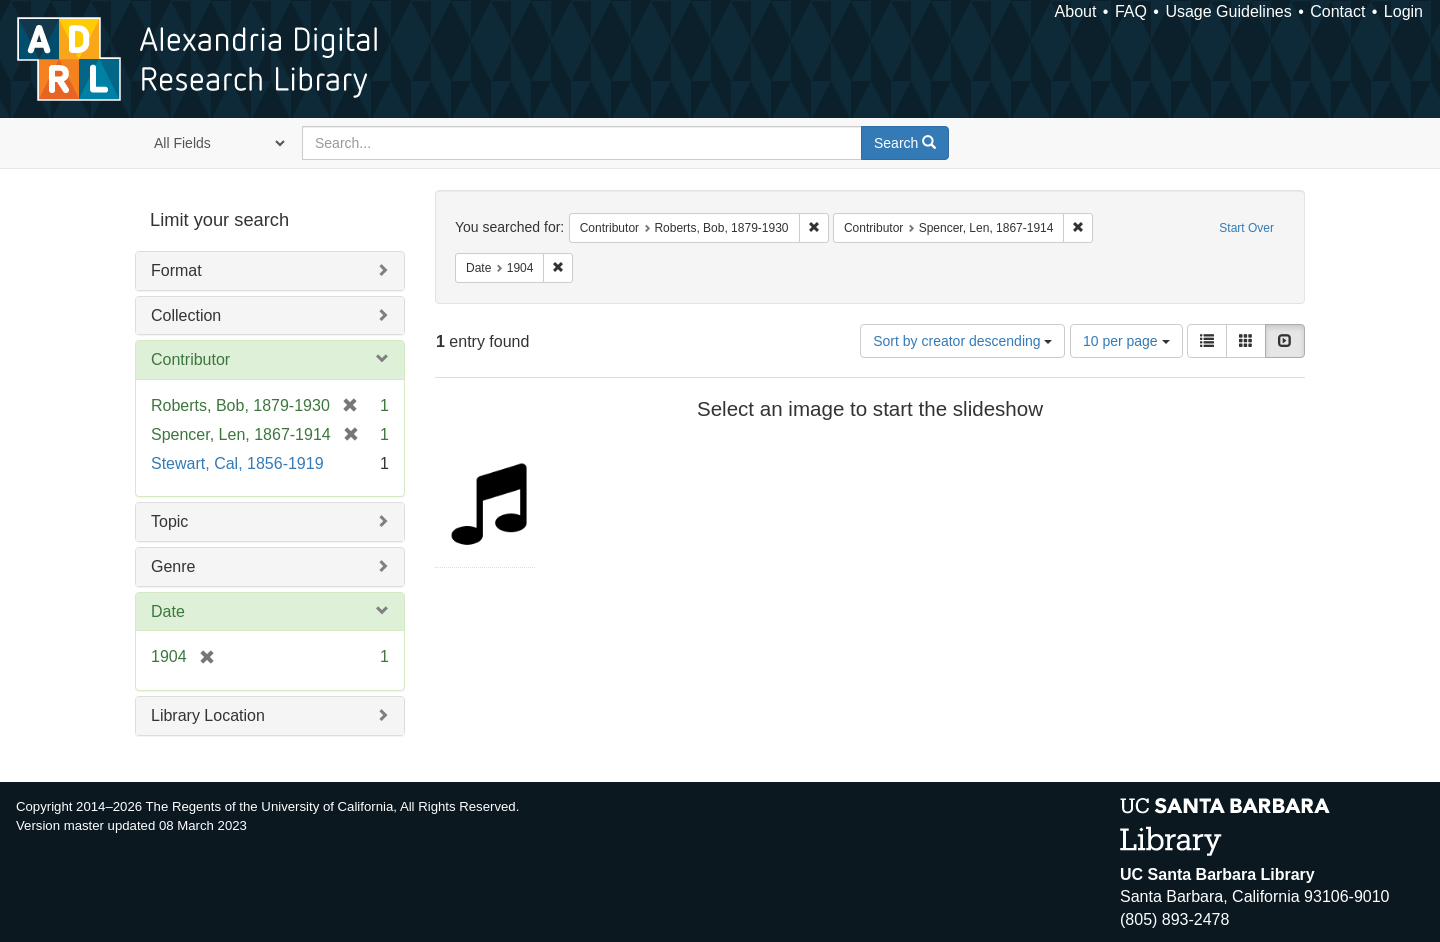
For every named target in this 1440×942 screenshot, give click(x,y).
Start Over (1246, 228)
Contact (1337, 11)
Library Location (208, 715)
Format (176, 270)
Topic (169, 521)
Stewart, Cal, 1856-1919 (237, 463)
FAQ (1131, 11)
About (1076, 11)
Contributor (190, 359)
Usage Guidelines (1228, 11)
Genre (173, 566)
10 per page (1126, 341)
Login (1403, 11)
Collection (186, 315)
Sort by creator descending (962, 341)
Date (168, 611)
